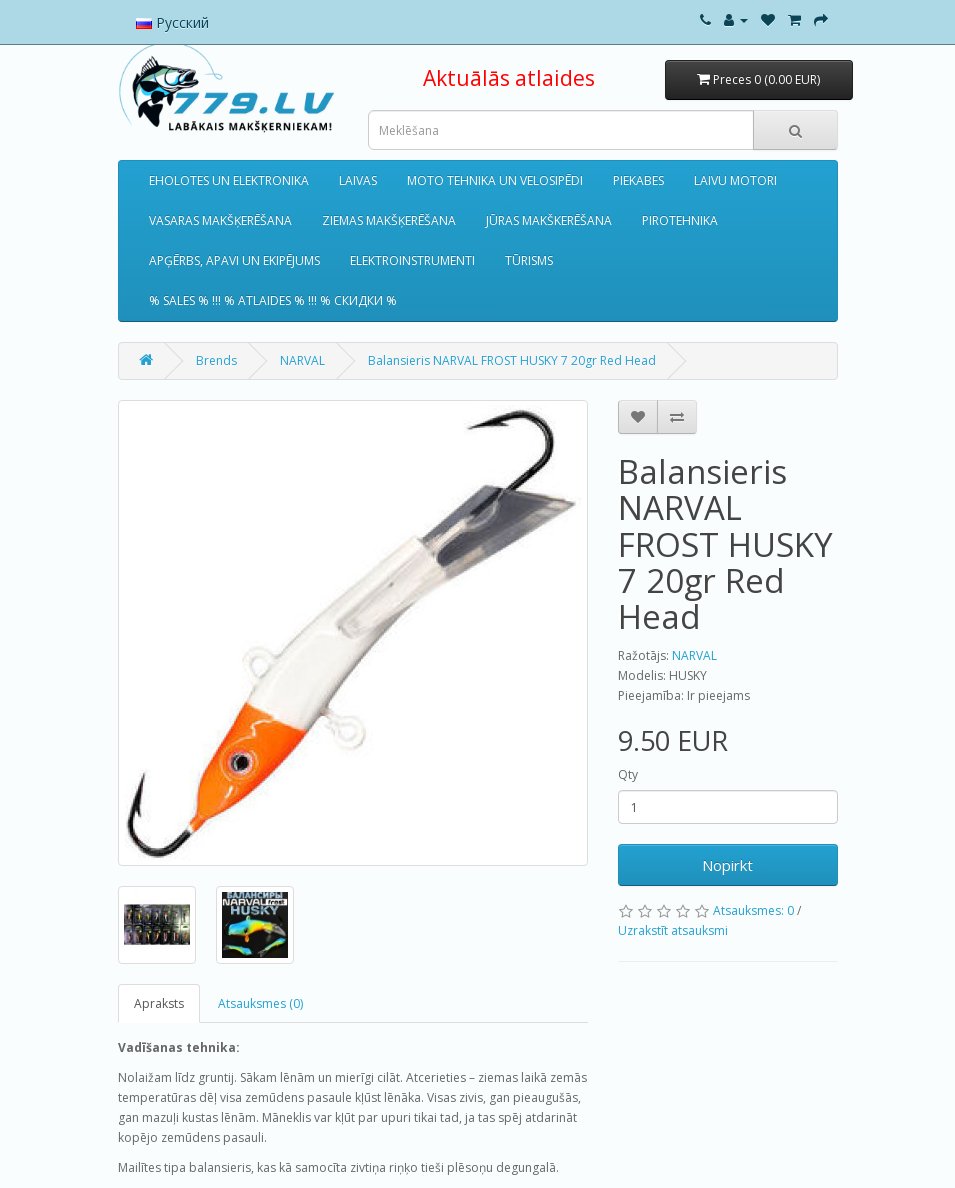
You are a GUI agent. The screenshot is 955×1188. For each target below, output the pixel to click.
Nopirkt (727, 865)
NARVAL (302, 360)
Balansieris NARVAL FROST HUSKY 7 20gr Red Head (512, 360)
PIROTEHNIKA (680, 220)
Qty (628, 774)
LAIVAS (358, 180)
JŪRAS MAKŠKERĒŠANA (549, 220)
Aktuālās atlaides (509, 78)
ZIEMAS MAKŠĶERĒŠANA (389, 220)
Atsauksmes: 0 (753, 910)
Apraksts (159, 1003)
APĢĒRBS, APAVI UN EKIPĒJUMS (234, 260)
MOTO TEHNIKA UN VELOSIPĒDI (495, 180)
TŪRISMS (529, 260)
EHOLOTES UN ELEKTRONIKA (229, 180)
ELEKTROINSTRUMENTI (412, 260)
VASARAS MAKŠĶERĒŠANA (220, 220)
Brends (216, 360)
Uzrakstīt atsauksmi (673, 930)
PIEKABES (638, 180)
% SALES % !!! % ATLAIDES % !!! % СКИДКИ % (273, 300)
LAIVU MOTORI (735, 180)
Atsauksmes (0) (260, 1003)
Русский (172, 22)
